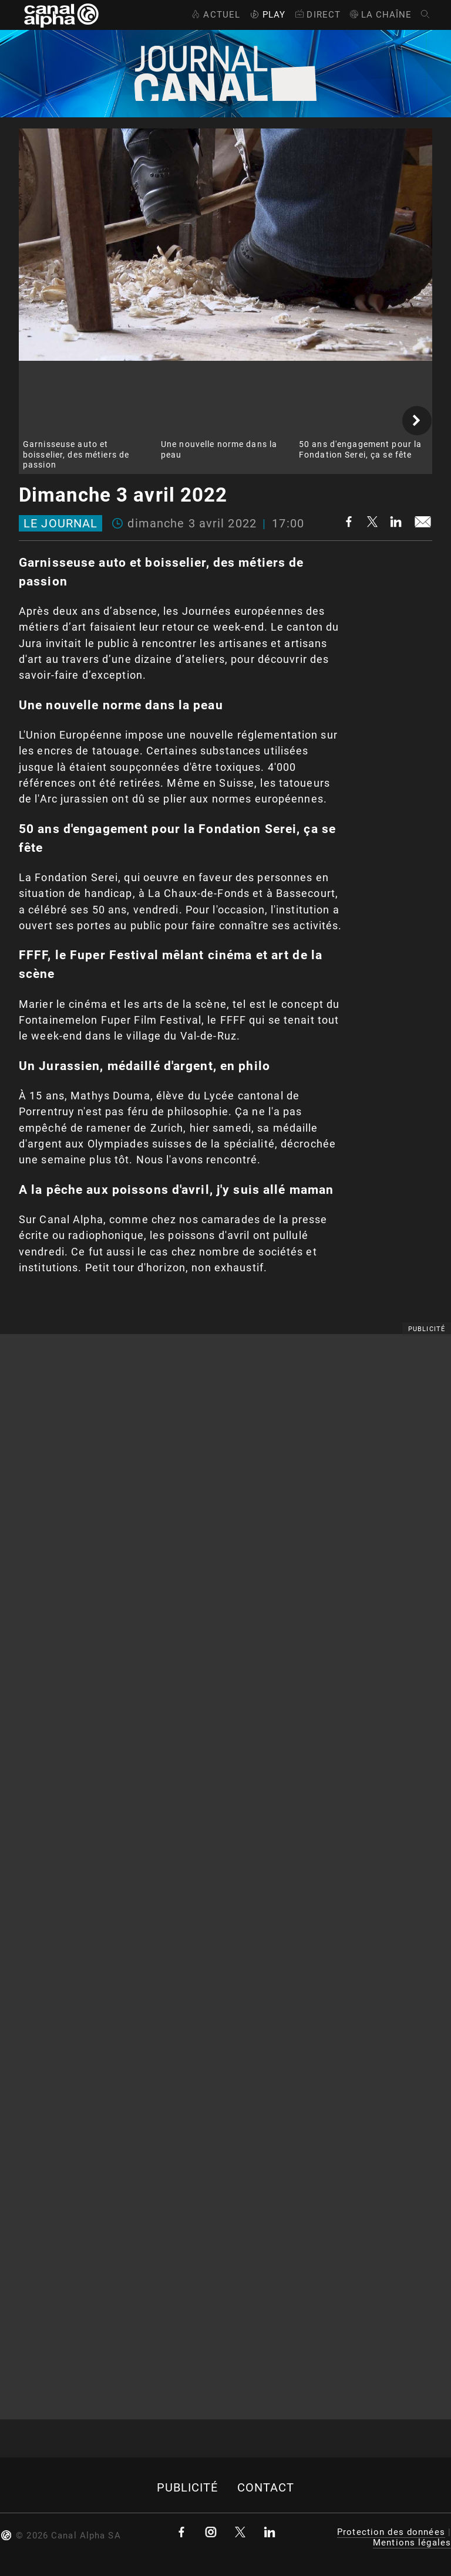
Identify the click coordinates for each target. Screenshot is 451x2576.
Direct (317, 14)
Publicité (187, 2487)
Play (266, 14)
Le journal (60, 523)
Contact (266, 2487)
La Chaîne (380, 14)
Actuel (214, 14)
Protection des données (391, 2532)
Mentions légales (412, 2542)
